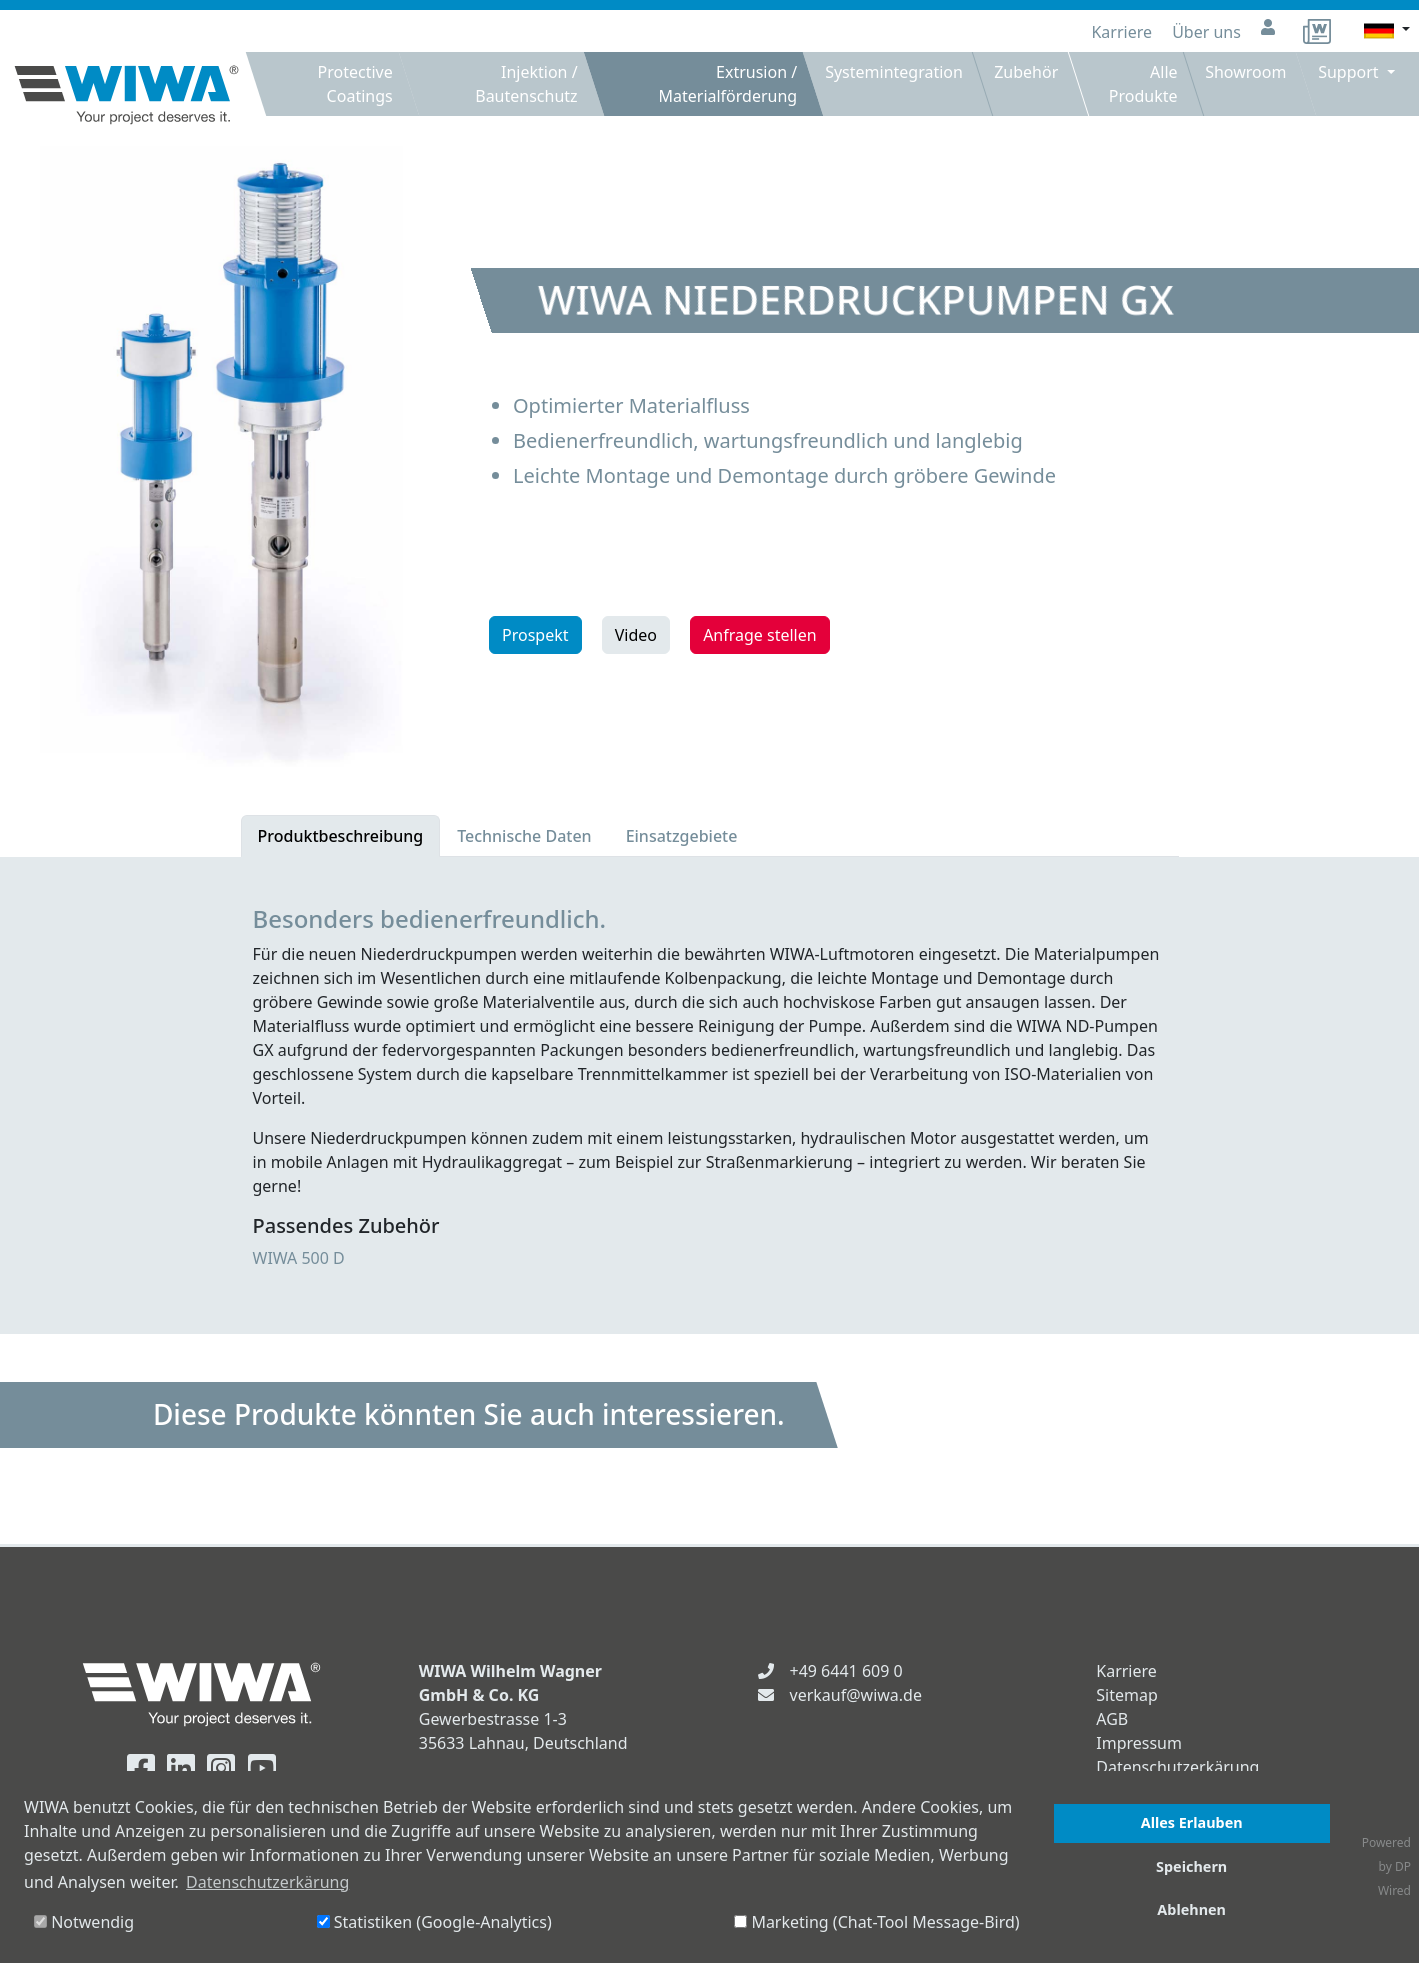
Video (636, 635)
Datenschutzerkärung (1177, 1767)
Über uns (1208, 32)
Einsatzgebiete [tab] (682, 836)
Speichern (1191, 1866)
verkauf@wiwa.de (856, 1695)
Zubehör (1027, 72)
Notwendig (84, 1922)
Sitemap (1127, 1695)
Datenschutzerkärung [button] (267, 1882)
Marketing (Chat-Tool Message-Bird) (876, 1922)
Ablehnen (1191, 1909)
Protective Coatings (355, 84)
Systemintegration (894, 72)
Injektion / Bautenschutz (526, 84)
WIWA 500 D (299, 1258)
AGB (1112, 1719)
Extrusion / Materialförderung (727, 84)
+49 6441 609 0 (846, 1671)
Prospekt (535, 635)
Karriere (1123, 32)
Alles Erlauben (1192, 1822)
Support (1351, 72)
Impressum (1139, 1743)
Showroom (1245, 72)
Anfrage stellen (760, 635)
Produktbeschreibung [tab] (341, 836)
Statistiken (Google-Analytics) (434, 1922)
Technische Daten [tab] (524, 836)
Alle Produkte (1142, 84)
